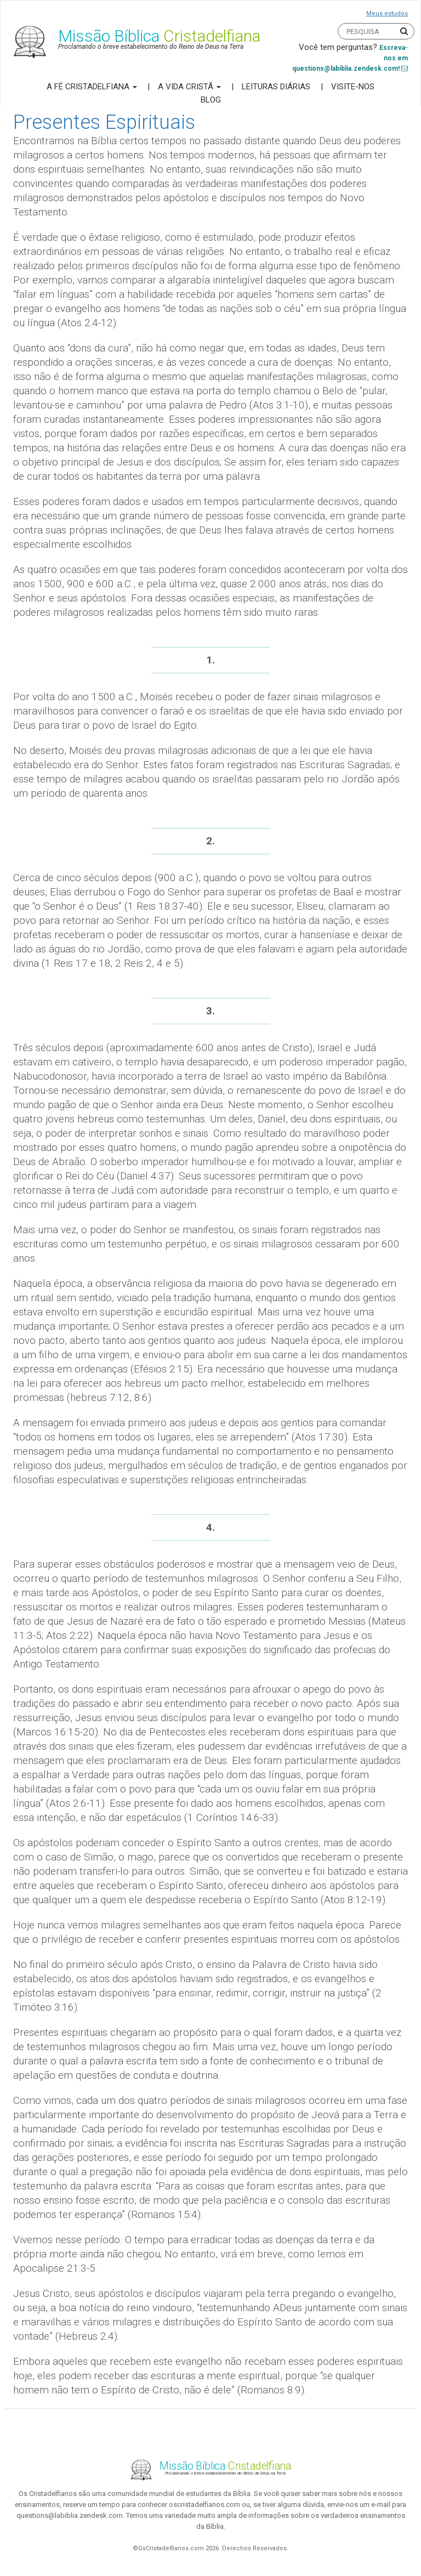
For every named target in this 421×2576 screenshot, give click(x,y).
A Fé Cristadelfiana (92, 87)
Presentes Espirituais (104, 122)
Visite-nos (352, 87)
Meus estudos (387, 13)
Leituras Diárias (276, 87)
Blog (211, 100)
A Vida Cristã (189, 87)
